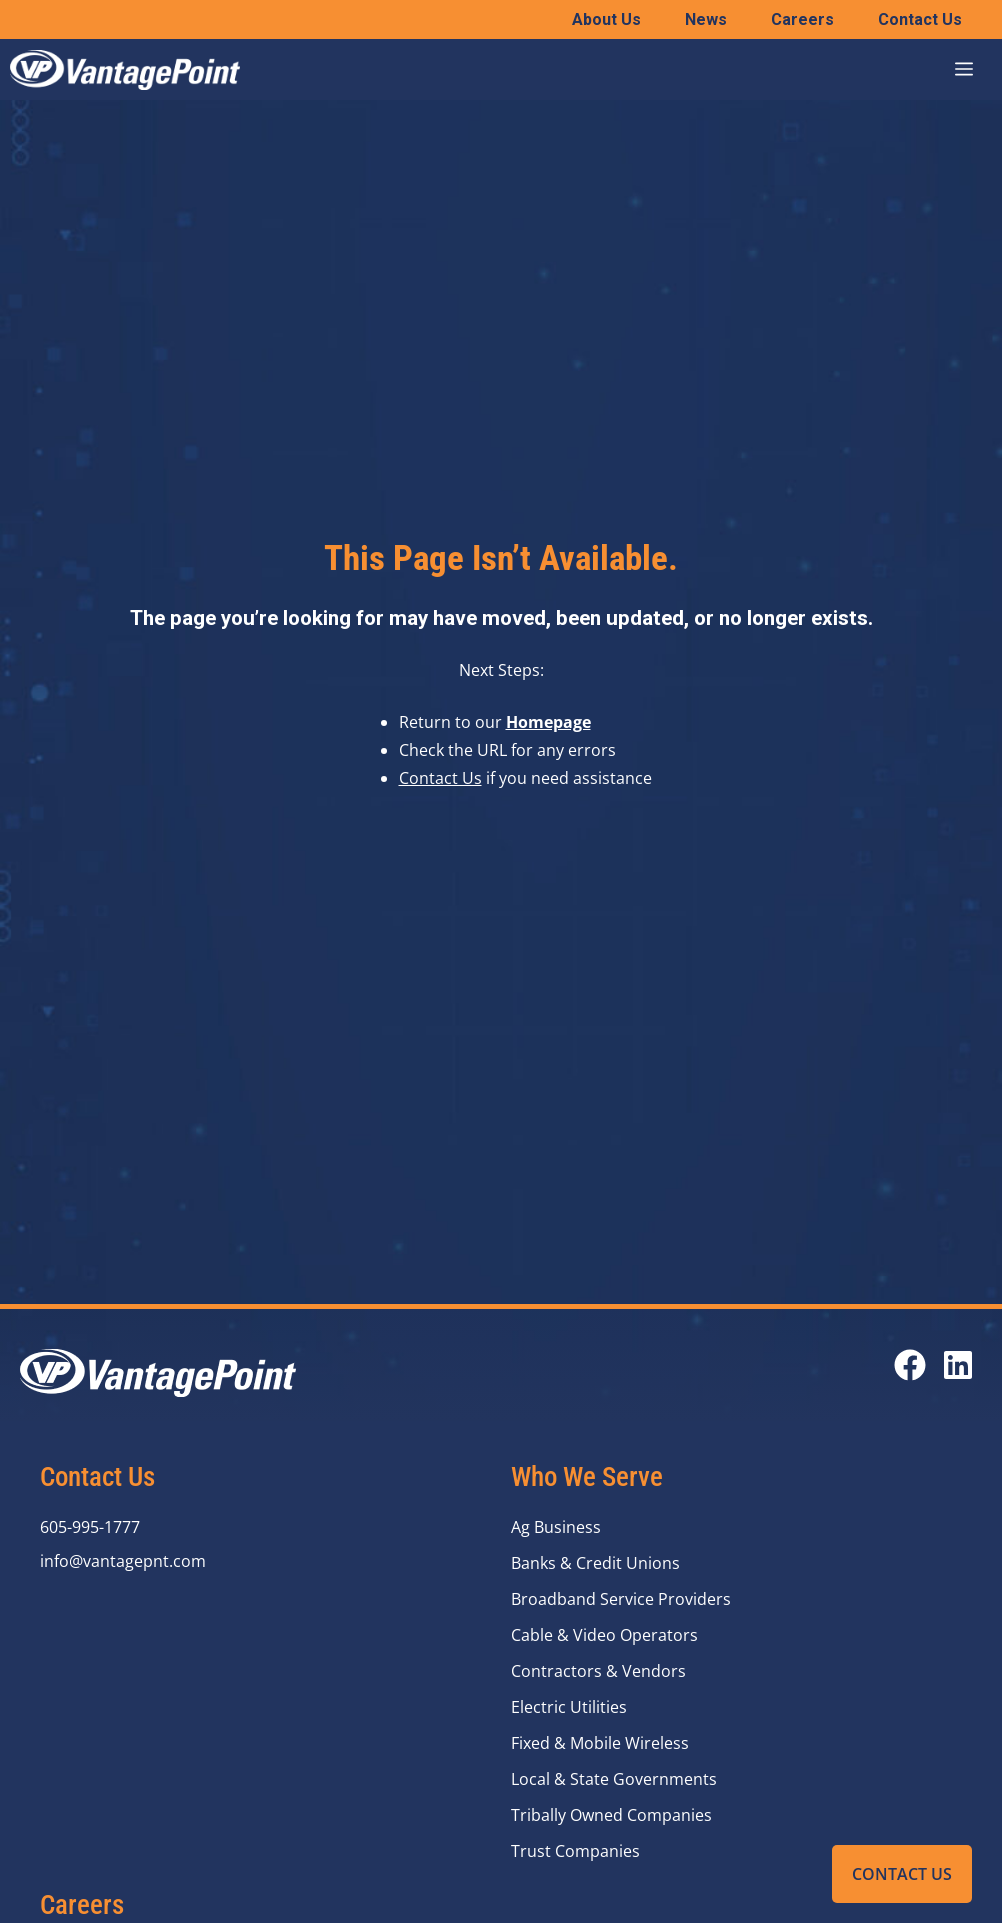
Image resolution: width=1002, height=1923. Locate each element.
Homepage (548, 722)
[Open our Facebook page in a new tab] (910, 1365)
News (706, 19)
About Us (606, 19)
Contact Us (902, 1874)
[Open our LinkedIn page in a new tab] (958, 1365)
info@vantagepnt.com (123, 1561)
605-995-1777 (90, 1527)
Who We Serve (587, 1477)
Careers (802, 19)
